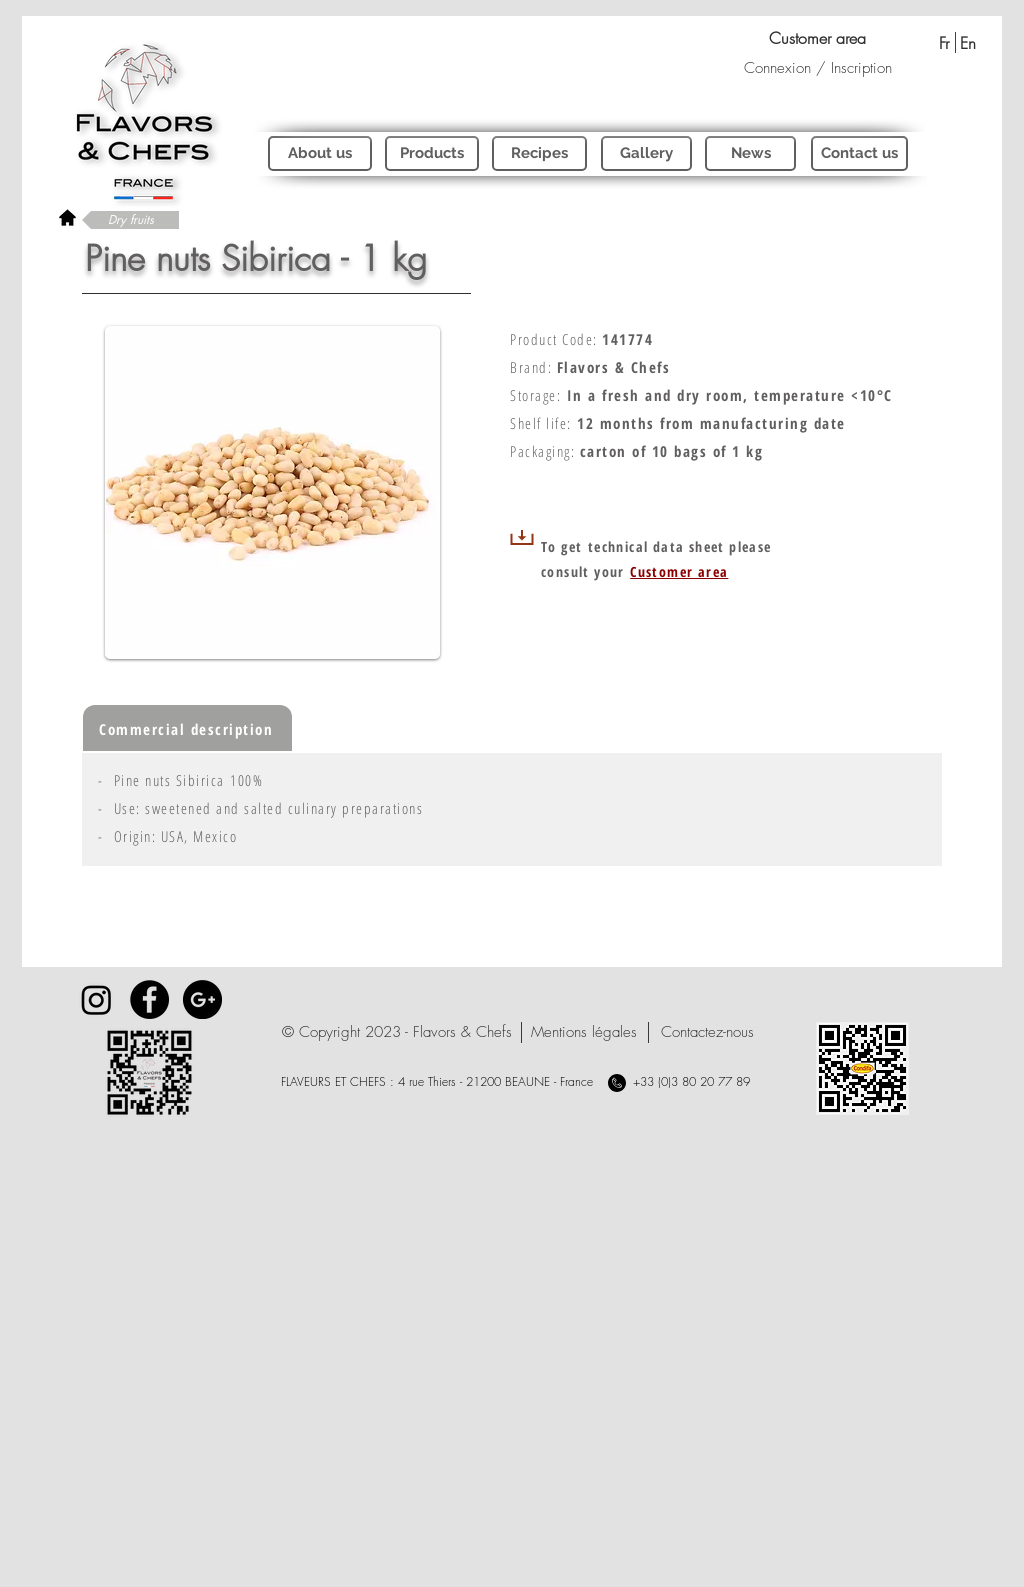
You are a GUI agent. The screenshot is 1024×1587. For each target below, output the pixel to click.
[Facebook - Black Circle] (149, 999)
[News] (750, 153)
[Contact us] (859, 153)
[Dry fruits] (130, 220)
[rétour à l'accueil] (67, 217)
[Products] (432, 153)
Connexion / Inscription (818, 68)
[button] (397, 1032)
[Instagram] (96, 999)
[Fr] (943, 43)
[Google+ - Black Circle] (202, 999)
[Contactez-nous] (707, 1032)
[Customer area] (817, 38)
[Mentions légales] (583, 1032)
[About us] (320, 153)
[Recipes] (539, 153)
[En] (967, 43)
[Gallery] (646, 153)
